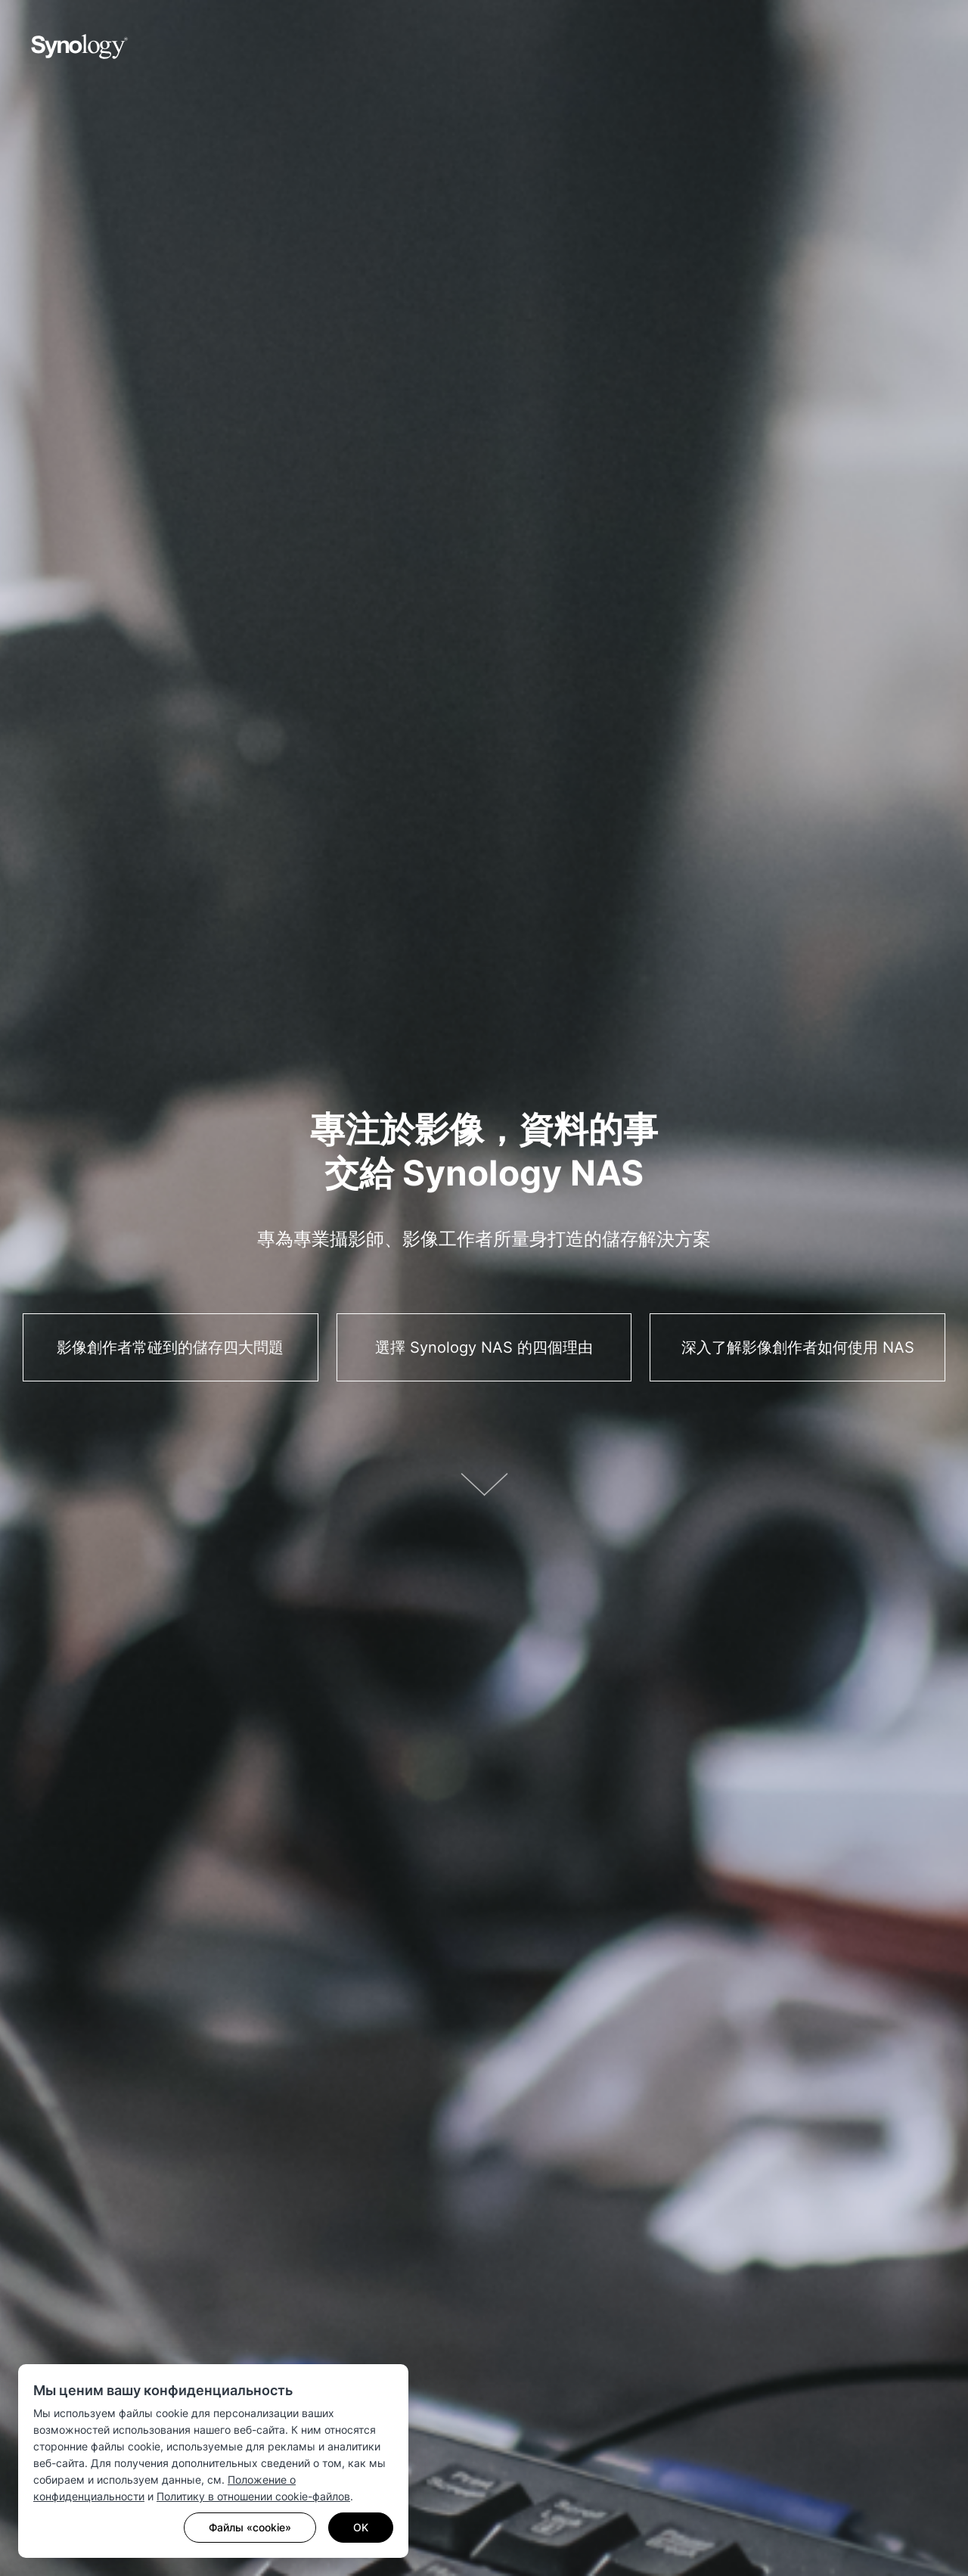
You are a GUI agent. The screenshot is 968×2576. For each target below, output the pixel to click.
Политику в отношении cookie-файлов (253, 2496)
